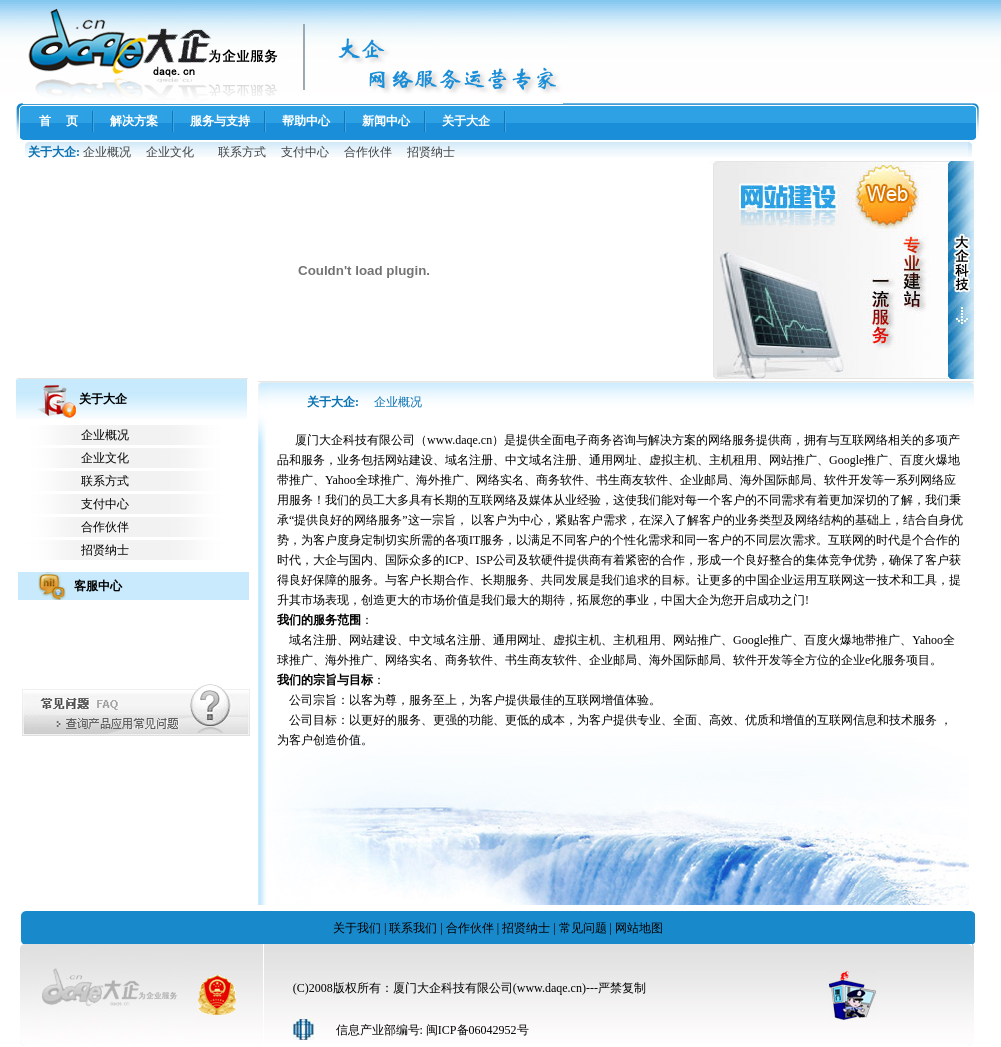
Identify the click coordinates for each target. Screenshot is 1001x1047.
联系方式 (242, 152)
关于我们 (357, 928)
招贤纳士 (431, 152)
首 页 (58, 121)
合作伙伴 (368, 152)
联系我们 (413, 928)
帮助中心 (306, 121)
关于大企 (466, 121)
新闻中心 (386, 121)
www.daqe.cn (459, 440)
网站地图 (639, 928)
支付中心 (305, 152)
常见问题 (583, 928)
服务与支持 (220, 121)
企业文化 (170, 152)
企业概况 (107, 152)
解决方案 (134, 121)
